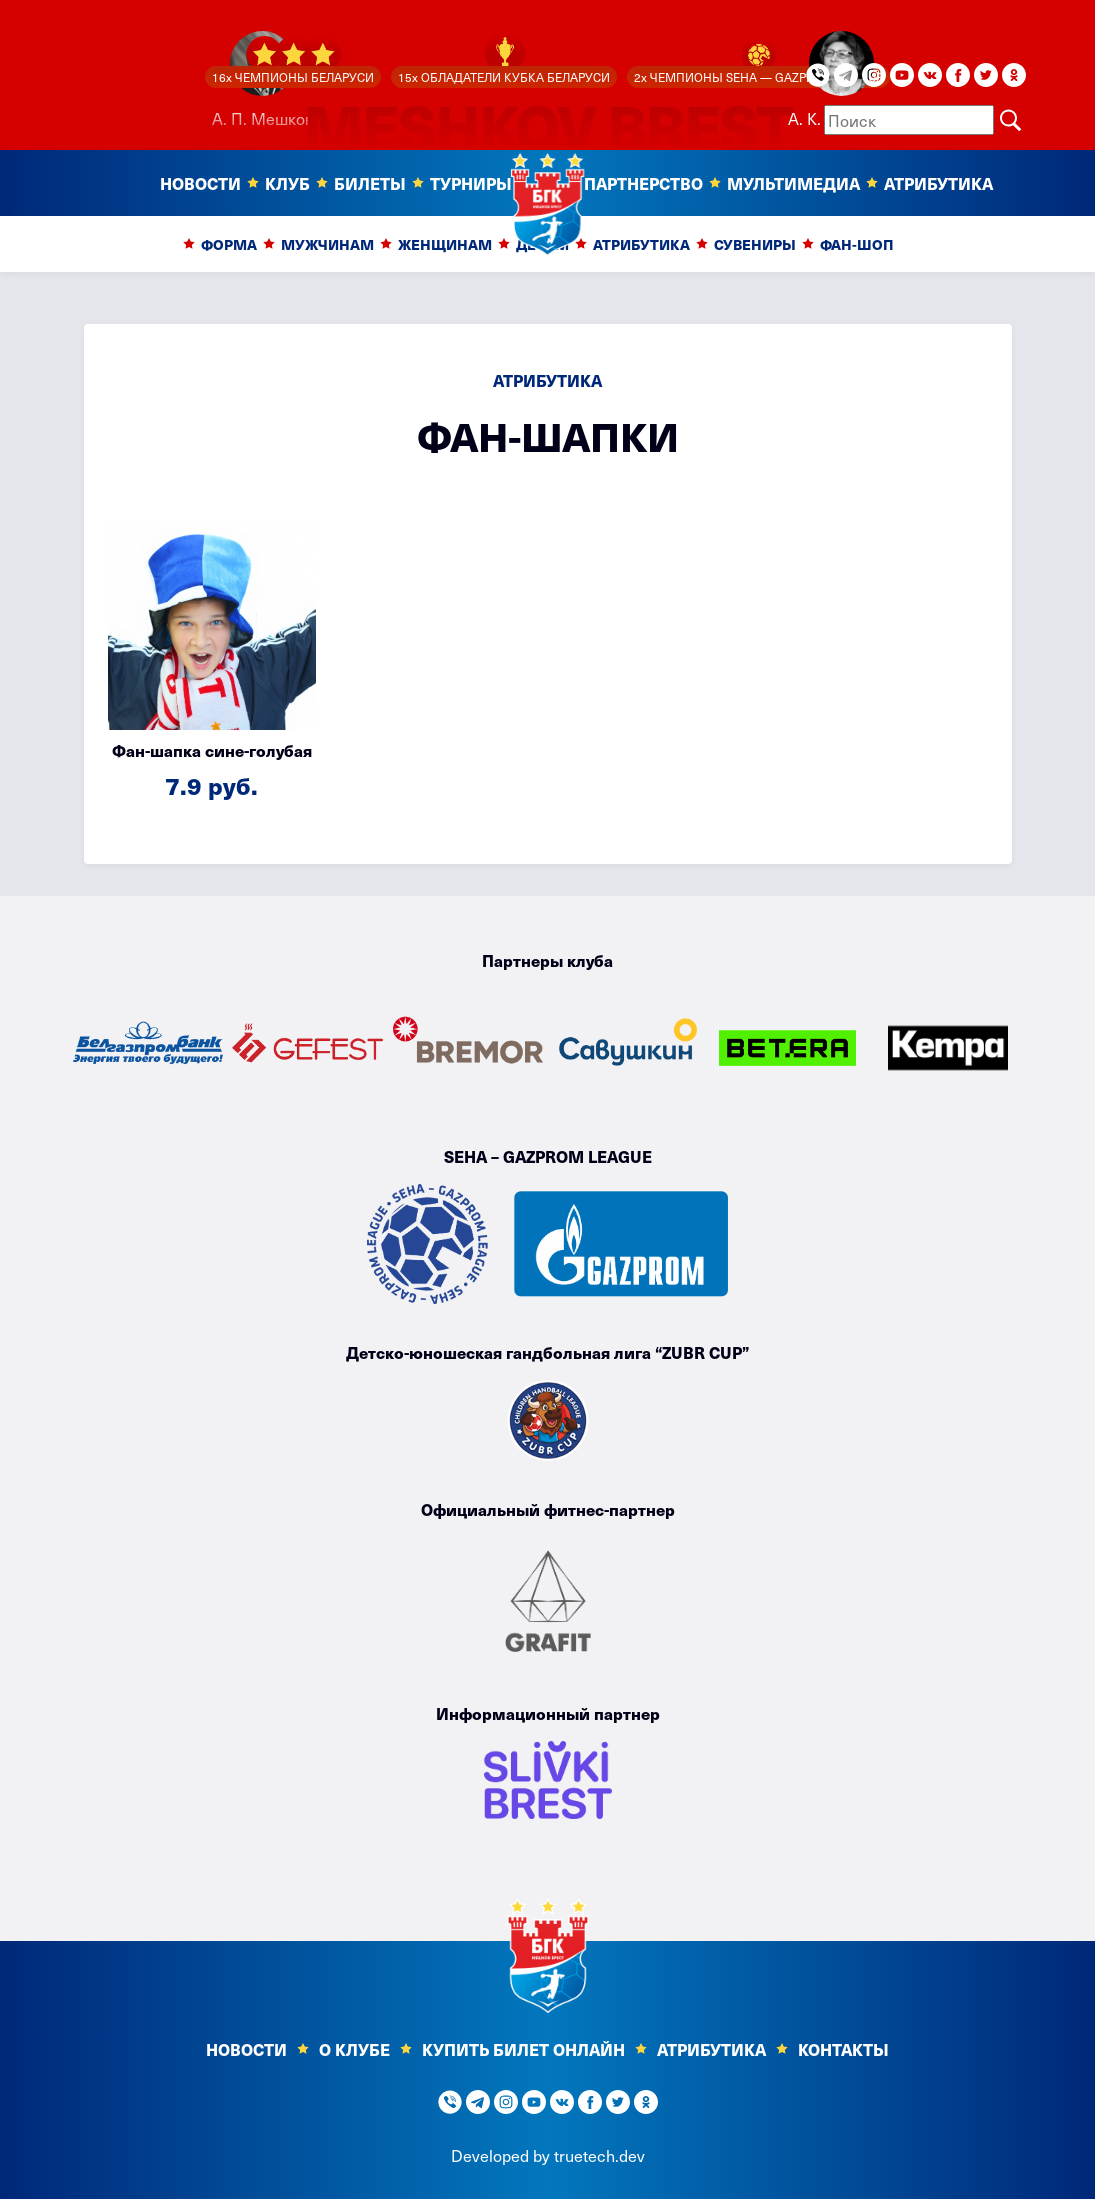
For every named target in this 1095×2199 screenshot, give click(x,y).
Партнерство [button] (643, 183)
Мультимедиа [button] (793, 183)
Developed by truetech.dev (548, 2155)
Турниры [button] (471, 183)
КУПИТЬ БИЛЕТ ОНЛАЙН (523, 2049)
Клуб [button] (287, 183)
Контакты (843, 2049)
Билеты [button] (370, 183)
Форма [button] (229, 244)
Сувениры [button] (755, 244)
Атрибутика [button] (641, 244)
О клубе (354, 2049)
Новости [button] (200, 183)
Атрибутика (938, 183)
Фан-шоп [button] (857, 244)
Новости (246, 2049)
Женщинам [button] (445, 244)
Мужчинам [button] (327, 244)
